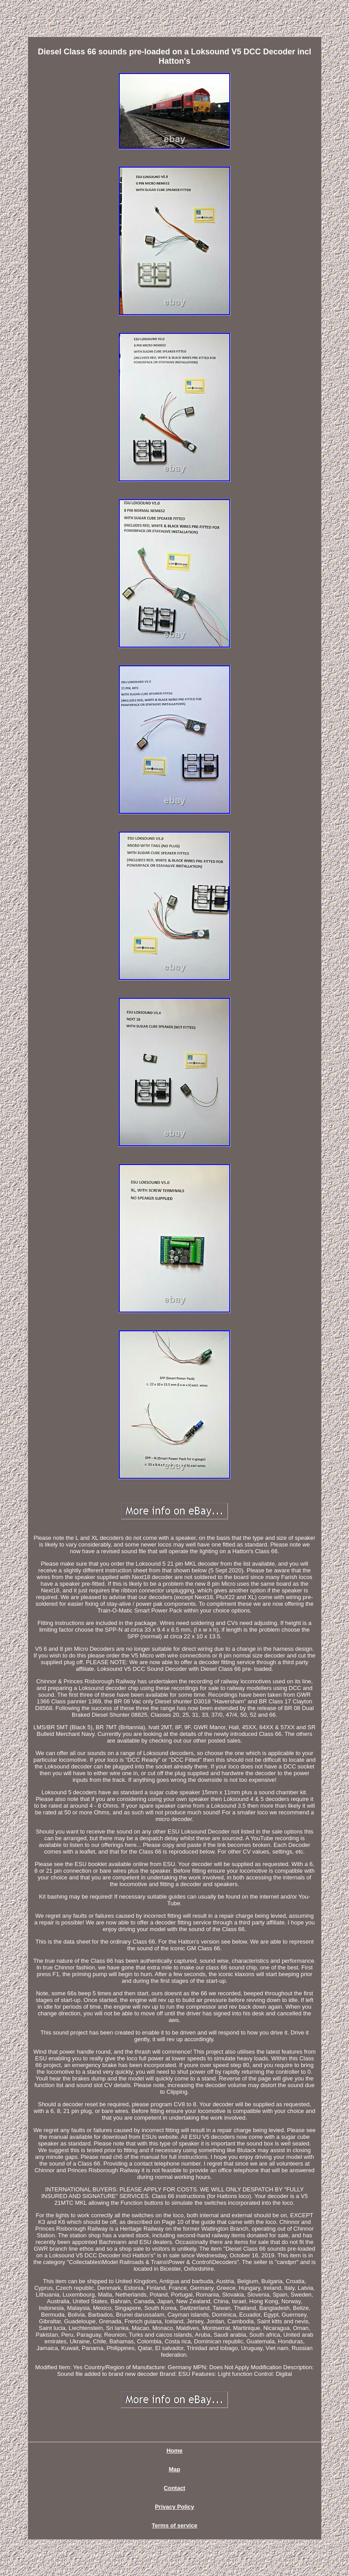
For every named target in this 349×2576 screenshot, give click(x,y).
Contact (174, 2488)
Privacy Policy (174, 2506)
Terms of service (174, 2525)
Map (174, 2469)
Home (174, 2450)
